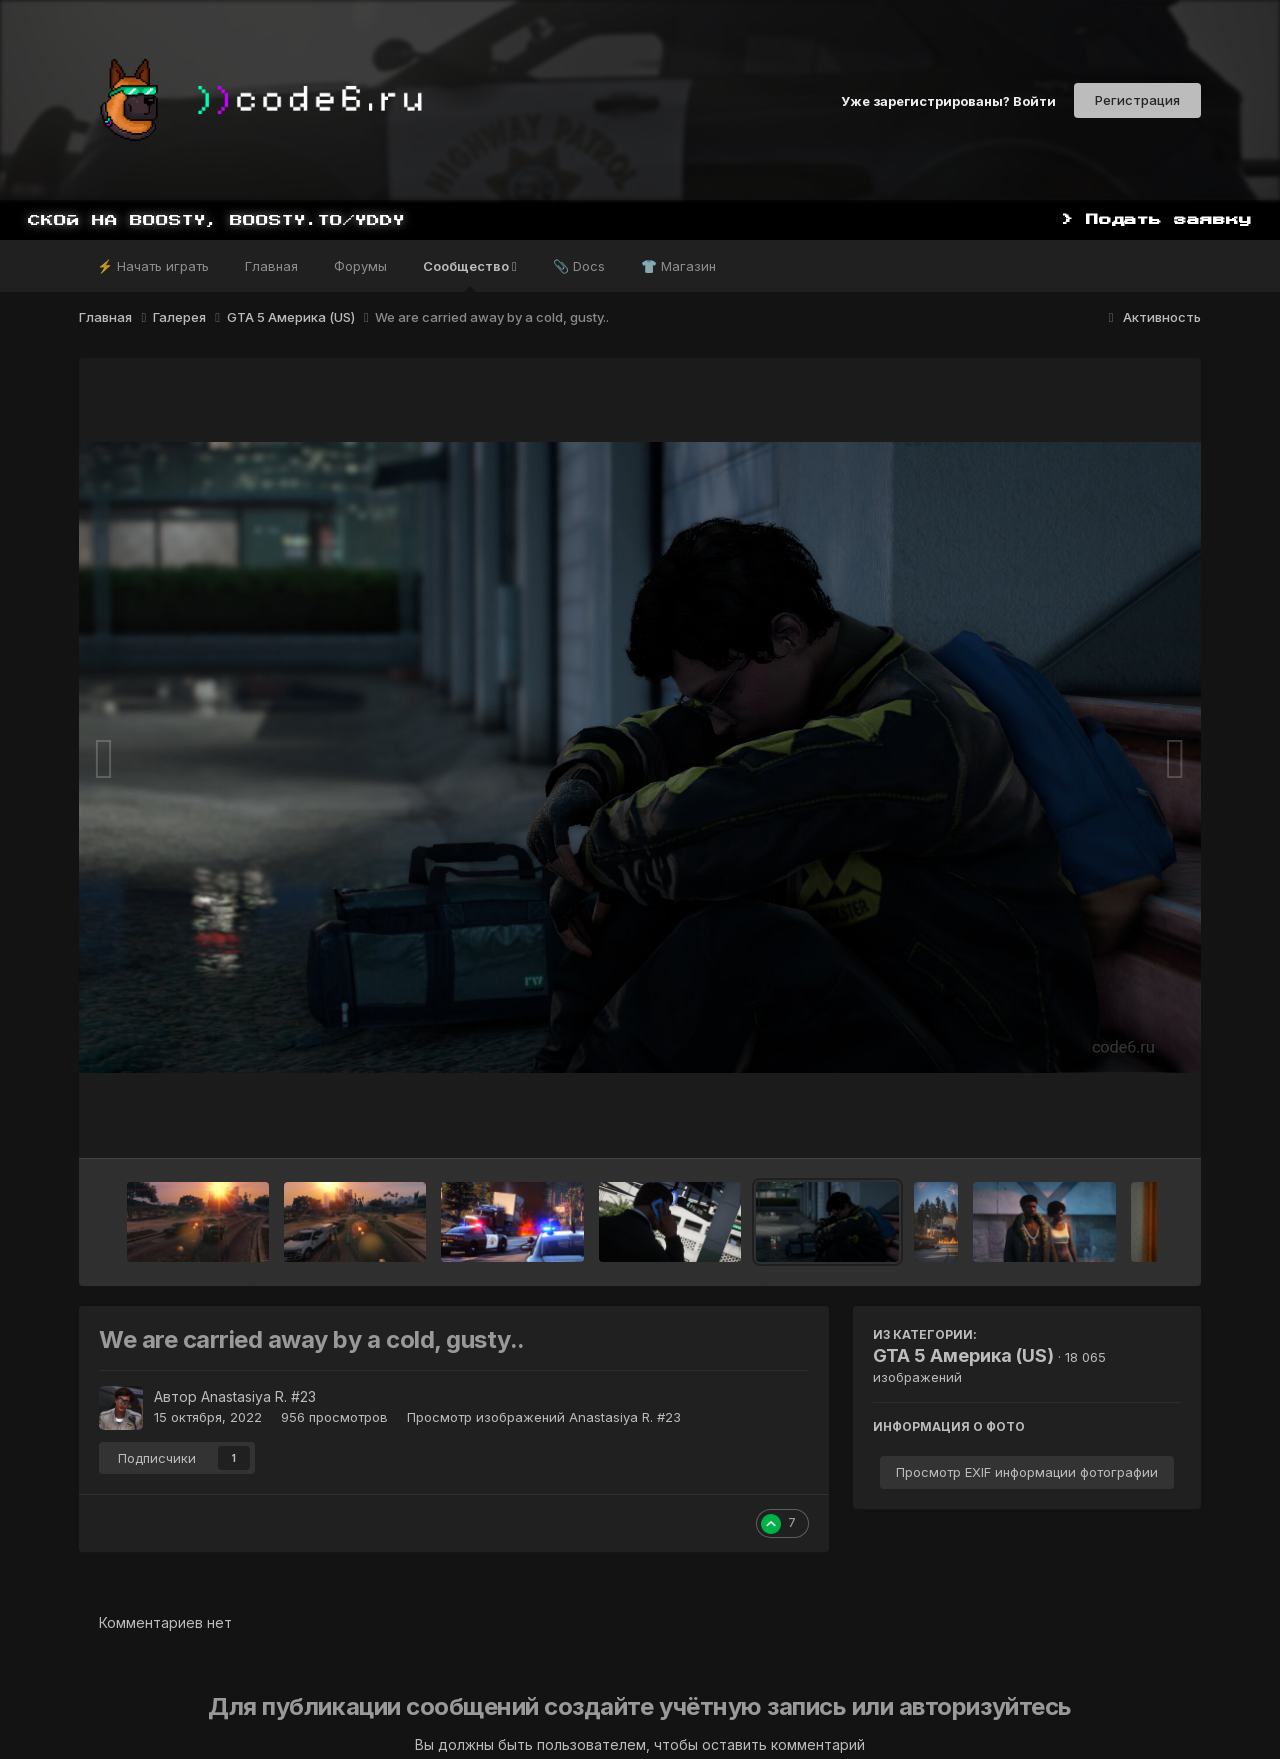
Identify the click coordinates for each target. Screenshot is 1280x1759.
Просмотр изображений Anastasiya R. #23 (544, 1417)
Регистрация (1137, 100)
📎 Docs (579, 266)
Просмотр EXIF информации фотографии (1027, 1472)
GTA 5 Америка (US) (963, 1355)
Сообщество (470, 275)
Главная (271, 266)
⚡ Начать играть (153, 266)
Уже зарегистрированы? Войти (948, 100)
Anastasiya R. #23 (258, 1396)
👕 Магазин (678, 266)
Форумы (360, 266)
